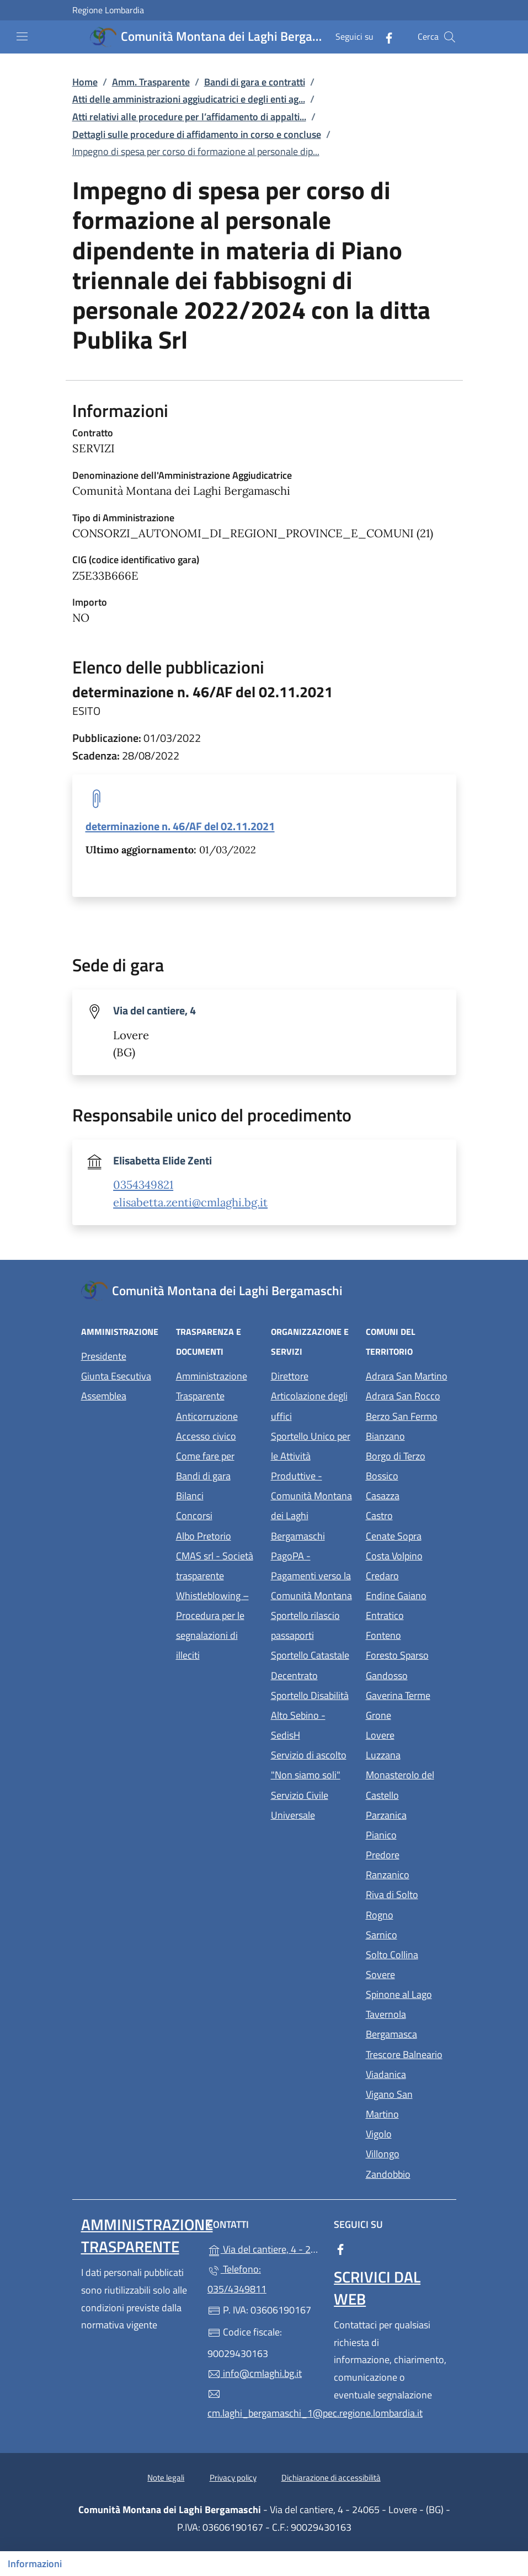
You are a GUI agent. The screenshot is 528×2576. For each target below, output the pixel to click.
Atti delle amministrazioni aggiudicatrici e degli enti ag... (188, 99)
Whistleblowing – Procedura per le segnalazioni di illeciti (217, 1625)
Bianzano (406, 1435)
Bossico (406, 1474)
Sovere (406, 1973)
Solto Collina (406, 1953)
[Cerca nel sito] (449, 37)
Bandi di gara (203, 1475)
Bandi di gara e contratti (254, 81)
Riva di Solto (406, 1893)
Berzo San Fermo (406, 1415)
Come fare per (205, 1456)
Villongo (406, 2152)
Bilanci (190, 1495)
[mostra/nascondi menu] (22, 36)
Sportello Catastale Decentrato (310, 1665)
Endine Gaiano (406, 1594)
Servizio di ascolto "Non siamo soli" (308, 1764)
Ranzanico (406, 1873)
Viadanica (406, 2073)
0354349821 (143, 1185)
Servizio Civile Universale (312, 1805)
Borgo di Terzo (406, 1454)
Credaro (406, 1574)
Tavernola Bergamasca (406, 2024)
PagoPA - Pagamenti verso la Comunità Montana (312, 1575)
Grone (406, 1714)
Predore (406, 1853)
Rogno (406, 1913)
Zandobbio (406, 2173)
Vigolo (406, 2132)
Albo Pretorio (217, 1534)
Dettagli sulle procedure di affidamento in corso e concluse (196, 134)
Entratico (406, 1614)
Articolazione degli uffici (309, 1405)
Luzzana (383, 1754)
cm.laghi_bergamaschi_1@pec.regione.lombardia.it (264, 2403)
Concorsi (194, 1515)
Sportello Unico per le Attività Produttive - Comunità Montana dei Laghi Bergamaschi (311, 1486)
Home (85, 81)
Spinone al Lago (406, 1993)
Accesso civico (206, 1436)
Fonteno (406, 1634)
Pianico (406, 1833)
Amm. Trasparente (151, 81)
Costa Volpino (406, 1554)
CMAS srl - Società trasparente (217, 1565)
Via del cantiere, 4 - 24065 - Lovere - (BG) (264, 2248)
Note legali (165, 2477)
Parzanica (406, 1814)
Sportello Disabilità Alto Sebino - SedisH (310, 1715)
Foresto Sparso (406, 1654)
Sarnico (406, 1933)
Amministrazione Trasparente (211, 1386)
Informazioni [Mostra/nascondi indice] (35, 2563)
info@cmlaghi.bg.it (254, 2373)
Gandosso (406, 1674)
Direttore (289, 1376)
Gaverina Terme (406, 1694)
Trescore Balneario (406, 2053)
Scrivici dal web (377, 2288)
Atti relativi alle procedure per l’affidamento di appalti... (189, 116)
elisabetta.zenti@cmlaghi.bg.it (190, 1202)
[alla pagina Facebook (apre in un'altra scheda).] (385, 36)
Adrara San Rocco (406, 1394)
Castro (406, 1514)
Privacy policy (233, 2477)
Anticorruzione (207, 1416)
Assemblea (103, 1395)
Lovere (406, 1734)
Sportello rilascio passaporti (305, 1625)
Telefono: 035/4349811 (236, 2279)
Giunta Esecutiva (116, 1376)
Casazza (406, 1494)
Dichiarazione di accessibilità (331, 2477)
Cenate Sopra (406, 1534)
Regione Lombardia (108, 10)
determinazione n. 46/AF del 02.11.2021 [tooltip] (180, 826)
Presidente (103, 1356)
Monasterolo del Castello (406, 1784)
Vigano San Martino (406, 2104)
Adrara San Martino (406, 1374)
